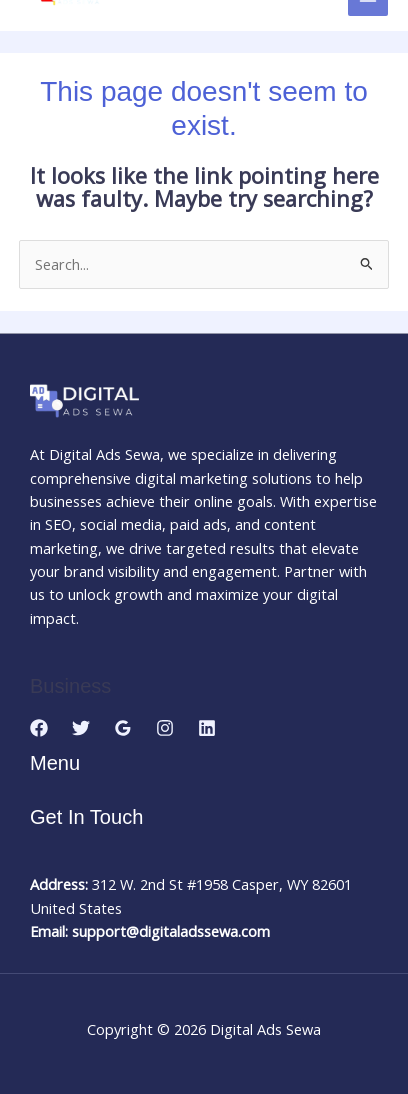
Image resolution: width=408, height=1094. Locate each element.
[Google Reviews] (123, 728)
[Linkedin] (207, 728)
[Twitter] (81, 728)
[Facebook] (39, 728)
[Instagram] (165, 728)
